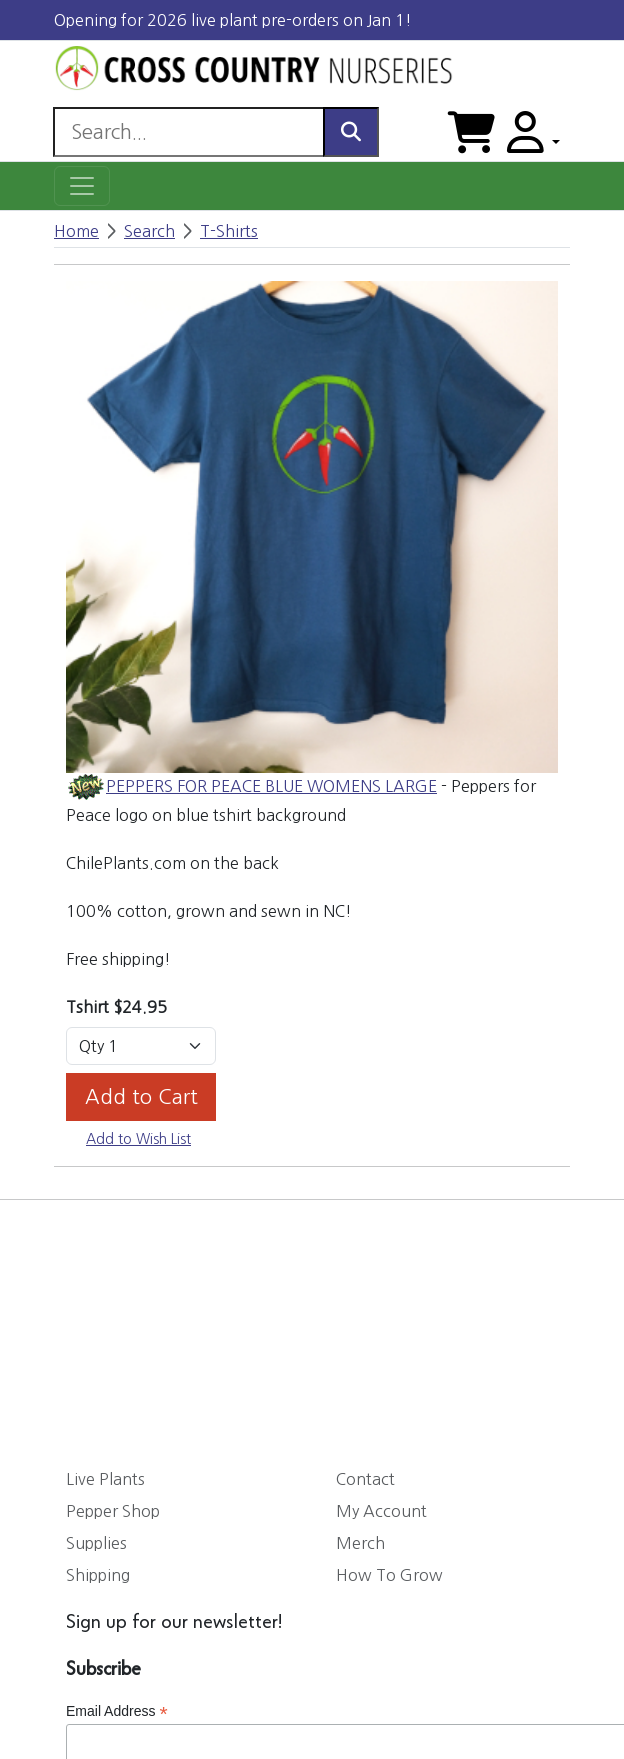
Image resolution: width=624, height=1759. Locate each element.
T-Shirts (229, 231)
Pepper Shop (113, 1511)
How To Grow (389, 1575)
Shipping (98, 1575)
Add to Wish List (138, 1139)
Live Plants (105, 1479)
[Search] (188, 132)
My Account (381, 1511)
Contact (365, 1479)
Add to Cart (141, 1097)
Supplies (96, 1543)
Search (149, 231)
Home (76, 231)
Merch (360, 1543)
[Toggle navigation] (82, 186)
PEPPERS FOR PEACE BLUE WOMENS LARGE (271, 786)
